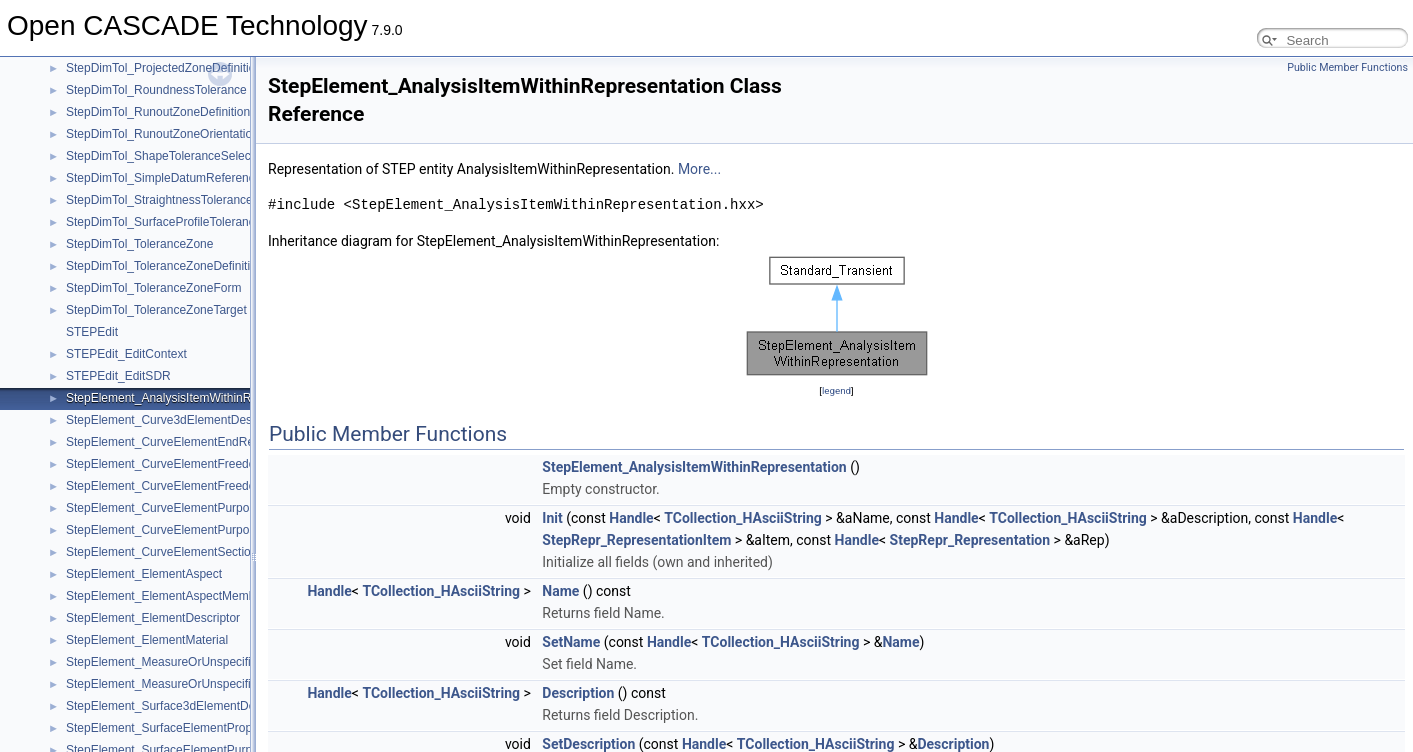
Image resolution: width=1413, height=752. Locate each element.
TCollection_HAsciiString (743, 518)
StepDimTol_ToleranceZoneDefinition (164, 266)
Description (578, 693)
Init (552, 518)
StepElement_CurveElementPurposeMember (186, 530)
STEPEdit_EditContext (126, 354)
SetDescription (588, 744)
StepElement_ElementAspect (144, 574)
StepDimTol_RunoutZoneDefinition (158, 112)
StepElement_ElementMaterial (147, 640)
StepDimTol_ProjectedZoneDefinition (164, 68)
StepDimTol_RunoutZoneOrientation (162, 134)
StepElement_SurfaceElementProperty (169, 728)
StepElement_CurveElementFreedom (165, 464)
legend (836, 390)
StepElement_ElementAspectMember (166, 596)
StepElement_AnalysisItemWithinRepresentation (195, 398)
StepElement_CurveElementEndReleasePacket (192, 442)
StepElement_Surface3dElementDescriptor (180, 706)
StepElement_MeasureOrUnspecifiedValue (180, 662)
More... (699, 169)
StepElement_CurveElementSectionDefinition (186, 552)
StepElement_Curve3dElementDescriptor (175, 420)
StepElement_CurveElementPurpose (164, 508)
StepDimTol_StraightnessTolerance (159, 200)
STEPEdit (92, 332)
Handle (631, 518)
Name (560, 591)
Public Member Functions (1347, 67)
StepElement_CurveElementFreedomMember (187, 486)
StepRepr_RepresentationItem (636, 540)
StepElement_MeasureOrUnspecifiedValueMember (202, 684)
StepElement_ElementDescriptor (153, 618)
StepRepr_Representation (970, 540)
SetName (571, 642)
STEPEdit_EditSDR (118, 376)
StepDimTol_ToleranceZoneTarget (156, 310)
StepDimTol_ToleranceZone (139, 244)
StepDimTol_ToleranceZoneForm (153, 288)
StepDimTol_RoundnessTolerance (156, 90)
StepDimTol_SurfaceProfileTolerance (163, 222)
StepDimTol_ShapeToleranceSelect (160, 156)
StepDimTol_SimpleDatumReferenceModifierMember (207, 178)
